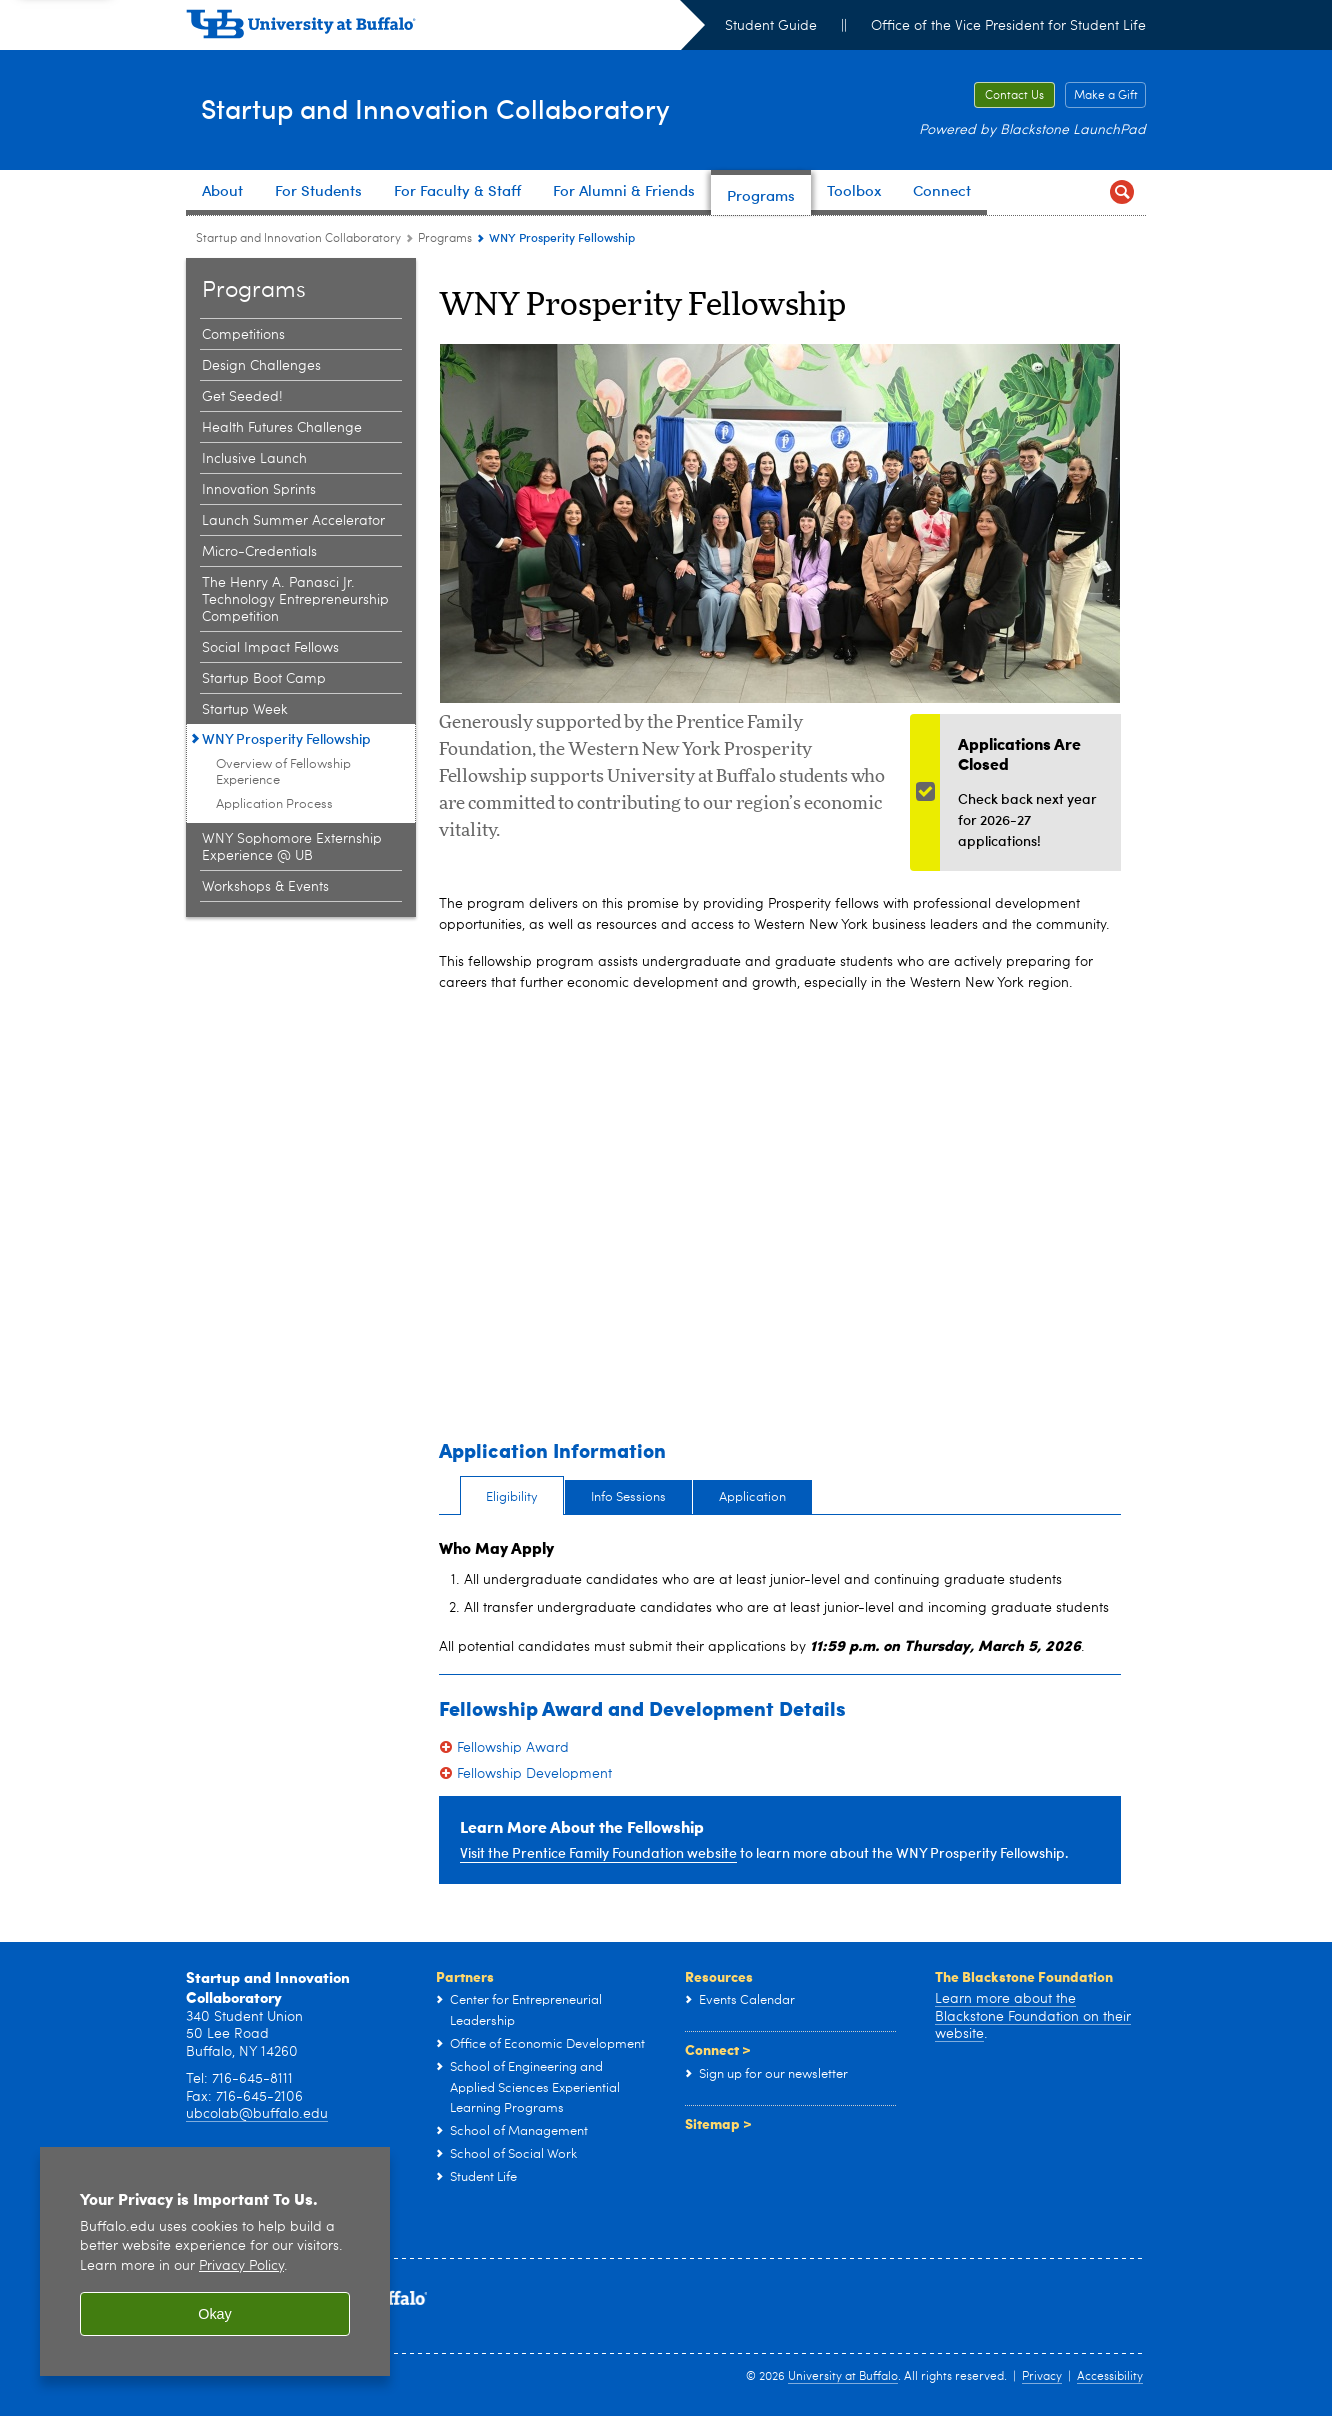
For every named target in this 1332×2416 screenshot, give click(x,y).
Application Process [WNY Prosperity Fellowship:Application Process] (274, 804)
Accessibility (1110, 2377)
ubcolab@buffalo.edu (257, 2114)
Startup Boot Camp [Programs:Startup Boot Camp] (264, 679)
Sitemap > (718, 2123)
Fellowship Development (534, 1774)
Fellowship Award (513, 1748)
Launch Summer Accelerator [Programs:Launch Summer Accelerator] (293, 521)
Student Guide (771, 26)
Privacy (1042, 2377)
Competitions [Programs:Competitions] (243, 335)
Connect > (718, 2049)
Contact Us (1014, 96)
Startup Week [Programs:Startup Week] (245, 710)
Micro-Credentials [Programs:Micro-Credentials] (259, 552)
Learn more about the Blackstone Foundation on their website (1033, 2016)
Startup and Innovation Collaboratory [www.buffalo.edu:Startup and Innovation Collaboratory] (298, 239)
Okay (215, 2314)
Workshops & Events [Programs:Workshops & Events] (265, 887)
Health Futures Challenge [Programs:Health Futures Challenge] (282, 428)
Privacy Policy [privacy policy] (241, 2266)
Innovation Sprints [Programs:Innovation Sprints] (259, 490)
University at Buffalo (843, 2377)
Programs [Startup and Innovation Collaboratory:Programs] (445, 239)
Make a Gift (1106, 96)
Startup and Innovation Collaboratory (497, 108)
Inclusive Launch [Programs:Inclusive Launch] (254, 459)
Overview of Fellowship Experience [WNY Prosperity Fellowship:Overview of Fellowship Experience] (283, 772)
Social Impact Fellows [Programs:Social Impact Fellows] (270, 648)
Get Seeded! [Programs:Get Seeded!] (242, 397)
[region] (215, 2261)
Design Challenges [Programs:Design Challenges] (261, 366)
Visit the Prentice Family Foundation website (598, 1852)
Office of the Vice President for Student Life (1008, 26)
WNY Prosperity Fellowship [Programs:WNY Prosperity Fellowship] (286, 738)
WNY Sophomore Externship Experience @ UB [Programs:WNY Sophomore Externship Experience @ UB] (292, 847)
